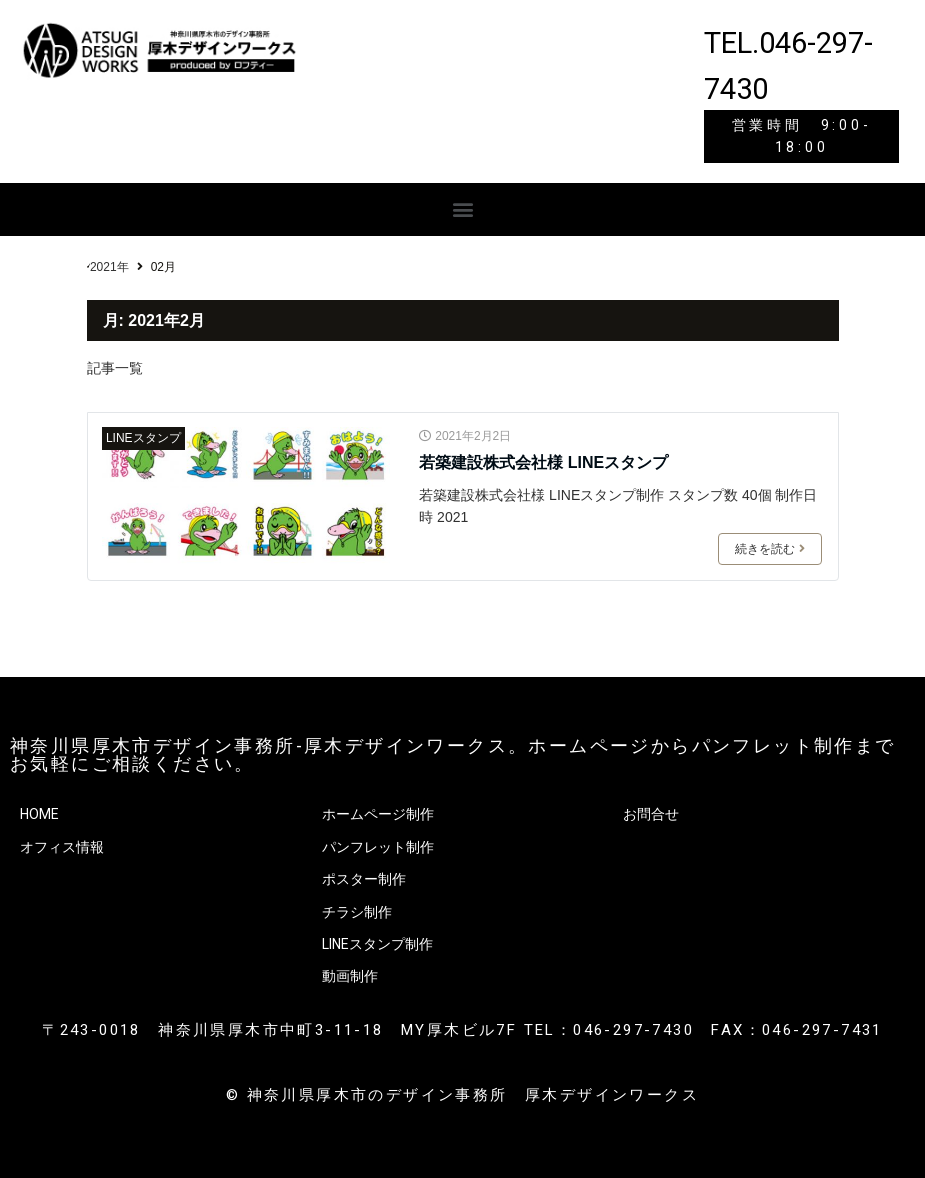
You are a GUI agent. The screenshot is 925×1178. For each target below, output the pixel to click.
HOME (39, 814)
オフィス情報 (62, 847)
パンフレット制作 (378, 847)
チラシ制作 (357, 912)
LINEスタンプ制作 (377, 944)
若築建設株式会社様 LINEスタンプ (543, 462)
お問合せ (651, 814)
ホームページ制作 (378, 814)
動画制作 (350, 976)
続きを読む (770, 549)
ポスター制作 (364, 879)
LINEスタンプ (143, 438)
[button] (462, 209)
